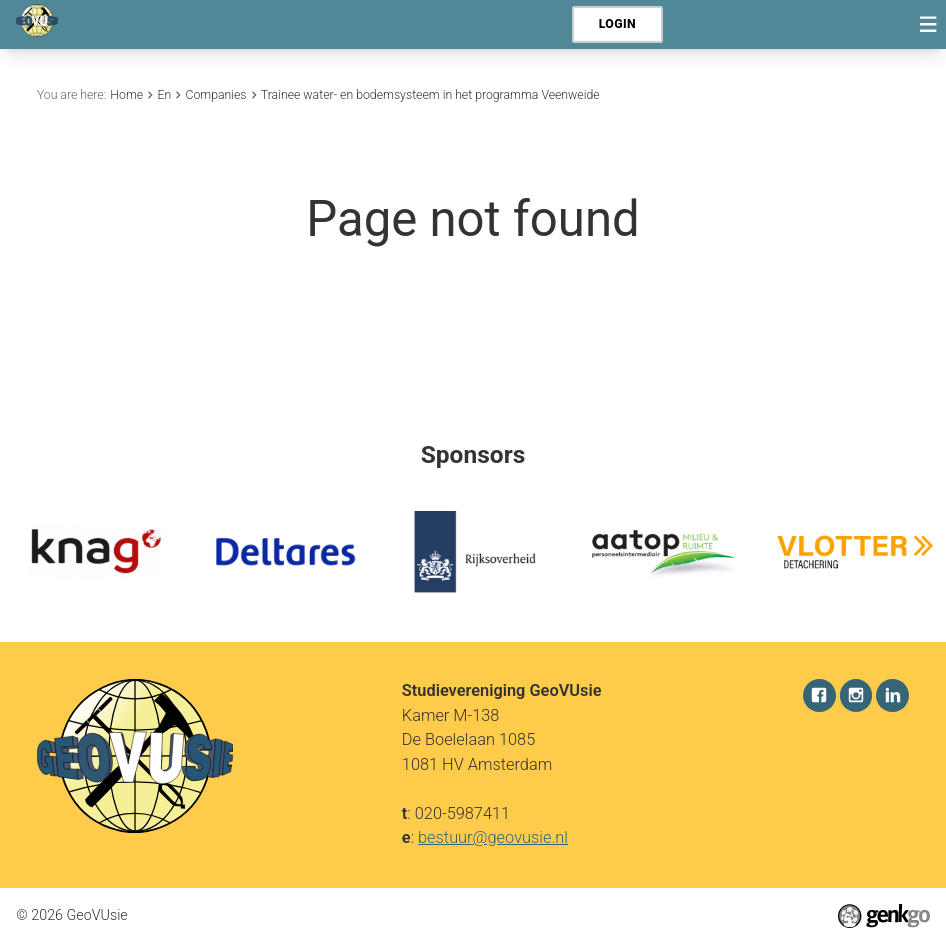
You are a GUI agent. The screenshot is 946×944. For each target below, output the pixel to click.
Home (126, 95)
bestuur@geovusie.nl (493, 837)
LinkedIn (892, 695)
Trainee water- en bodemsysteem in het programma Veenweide (430, 95)
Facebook (819, 695)
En (164, 95)
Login (617, 24)
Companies (215, 95)
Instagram (856, 695)
